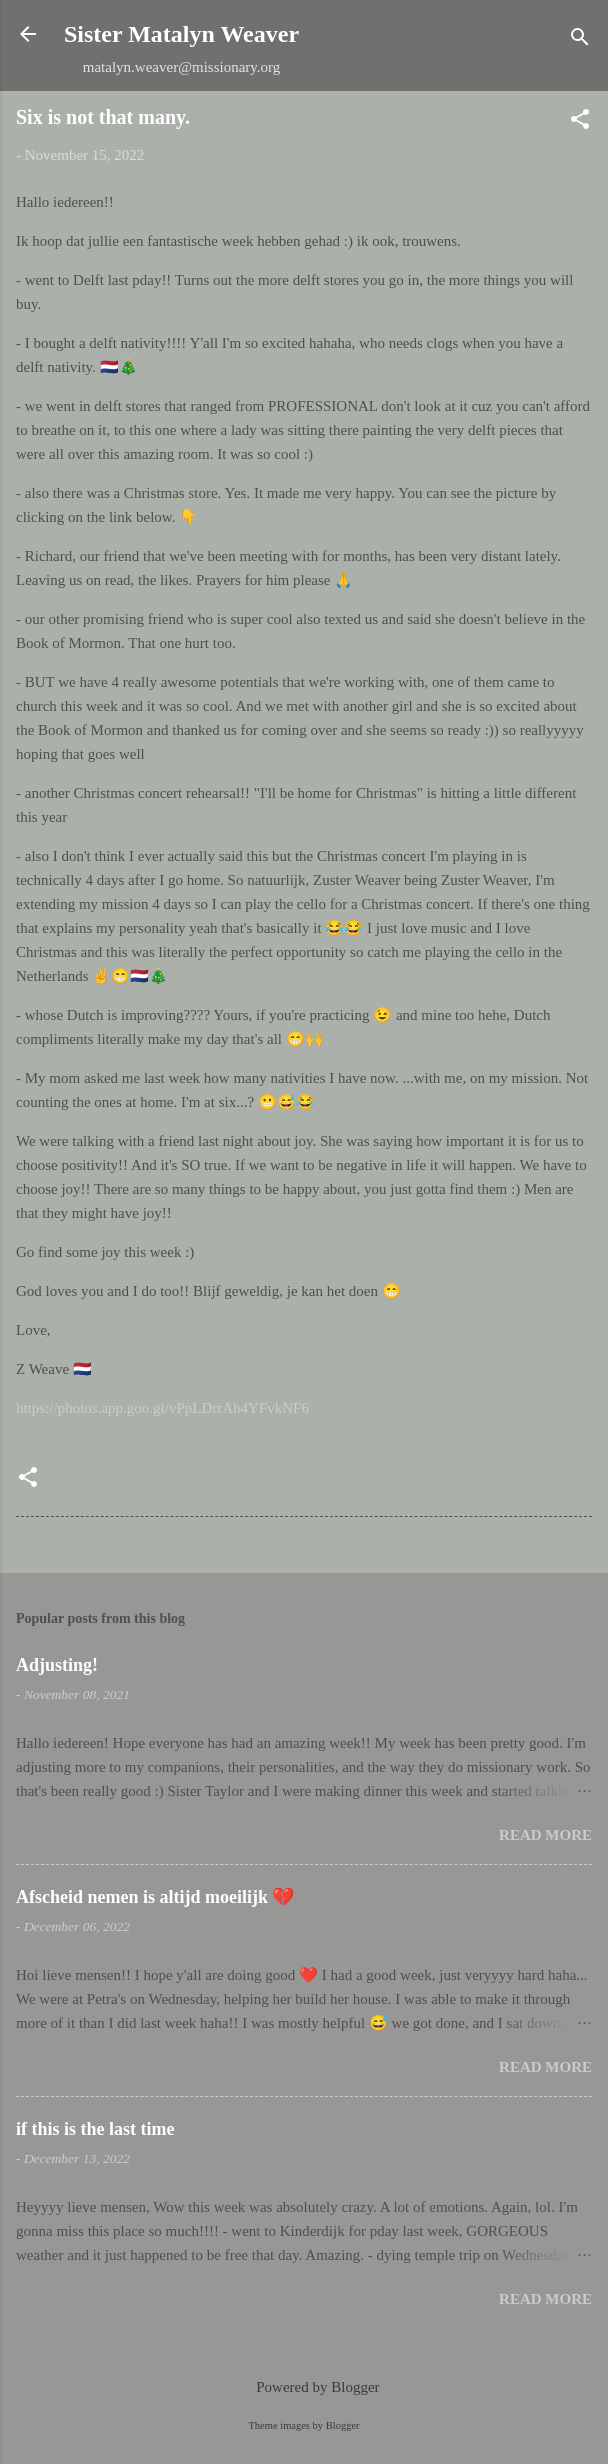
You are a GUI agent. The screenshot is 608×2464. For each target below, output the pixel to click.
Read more (545, 1835)
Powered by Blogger (303, 2387)
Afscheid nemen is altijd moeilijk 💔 (155, 1897)
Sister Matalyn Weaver (181, 34)
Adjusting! (57, 1665)
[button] (580, 122)
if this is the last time (95, 2129)
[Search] (580, 40)
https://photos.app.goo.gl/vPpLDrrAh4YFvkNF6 (162, 1408)
